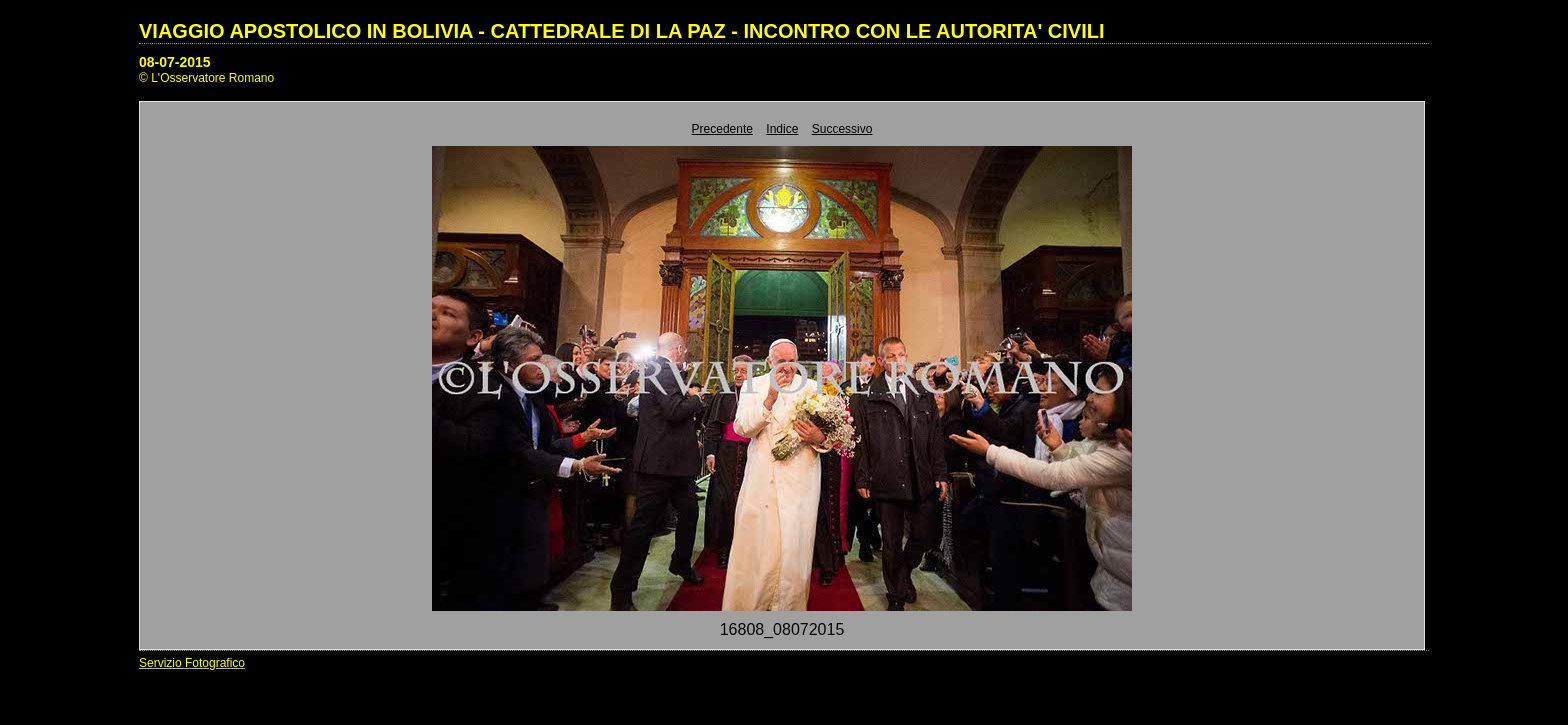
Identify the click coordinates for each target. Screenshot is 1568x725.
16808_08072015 (782, 629)
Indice (782, 129)
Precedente (722, 129)
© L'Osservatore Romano (206, 78)
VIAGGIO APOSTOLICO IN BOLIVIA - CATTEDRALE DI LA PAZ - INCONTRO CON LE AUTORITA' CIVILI (622, 31)
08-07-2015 (175, 62)
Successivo (842, 129)
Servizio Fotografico (192, 663)
